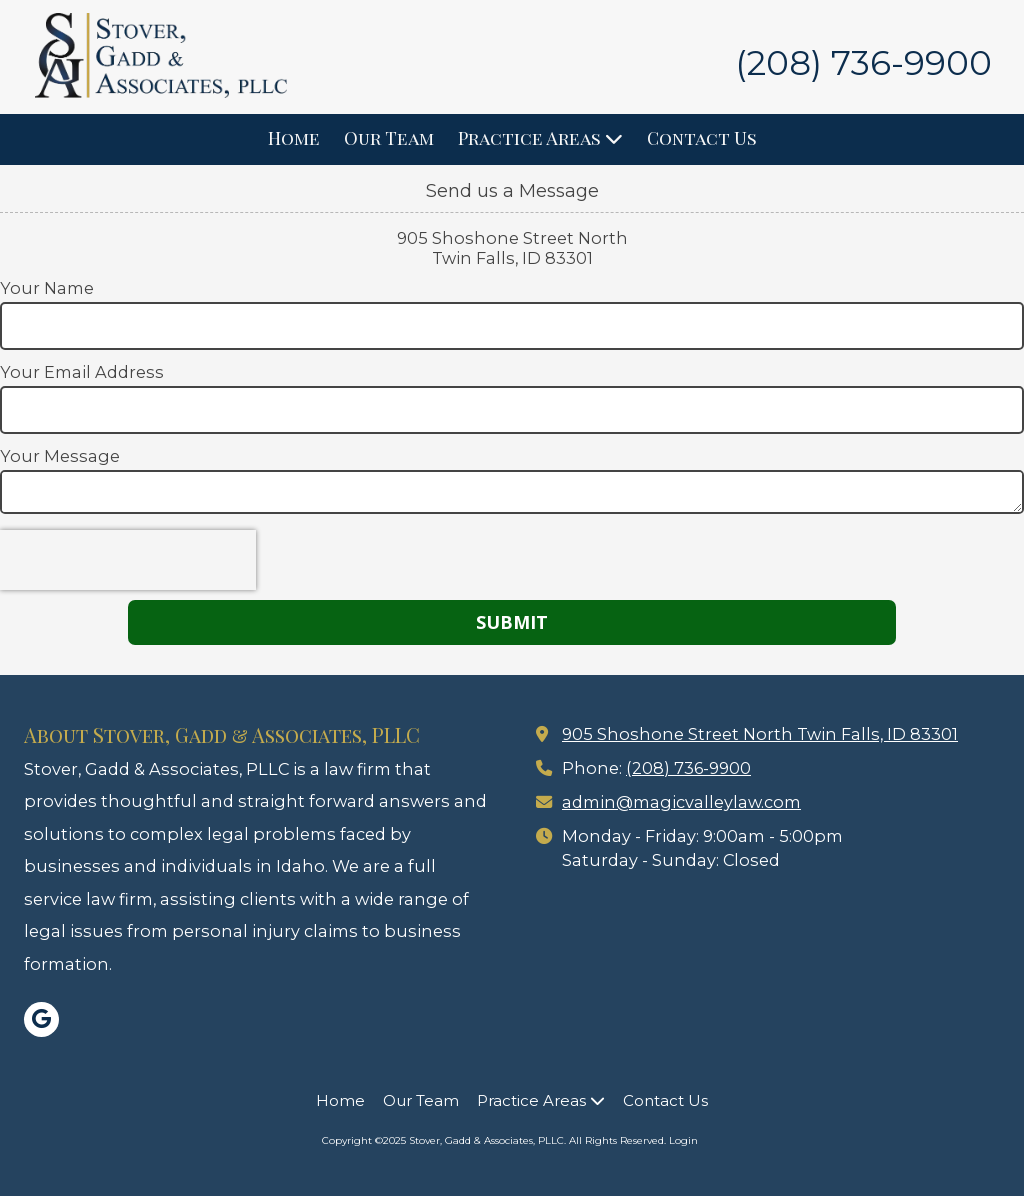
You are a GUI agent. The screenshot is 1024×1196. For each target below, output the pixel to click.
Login (683, 1140)
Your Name (47, 288)
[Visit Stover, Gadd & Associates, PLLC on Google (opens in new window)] (41, 1019)
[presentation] (128, 560)
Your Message (60, 456)
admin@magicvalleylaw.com (681, 802)
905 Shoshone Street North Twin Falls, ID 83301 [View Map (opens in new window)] (760, 734)
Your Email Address (82, 372)
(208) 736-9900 (688, 768)
